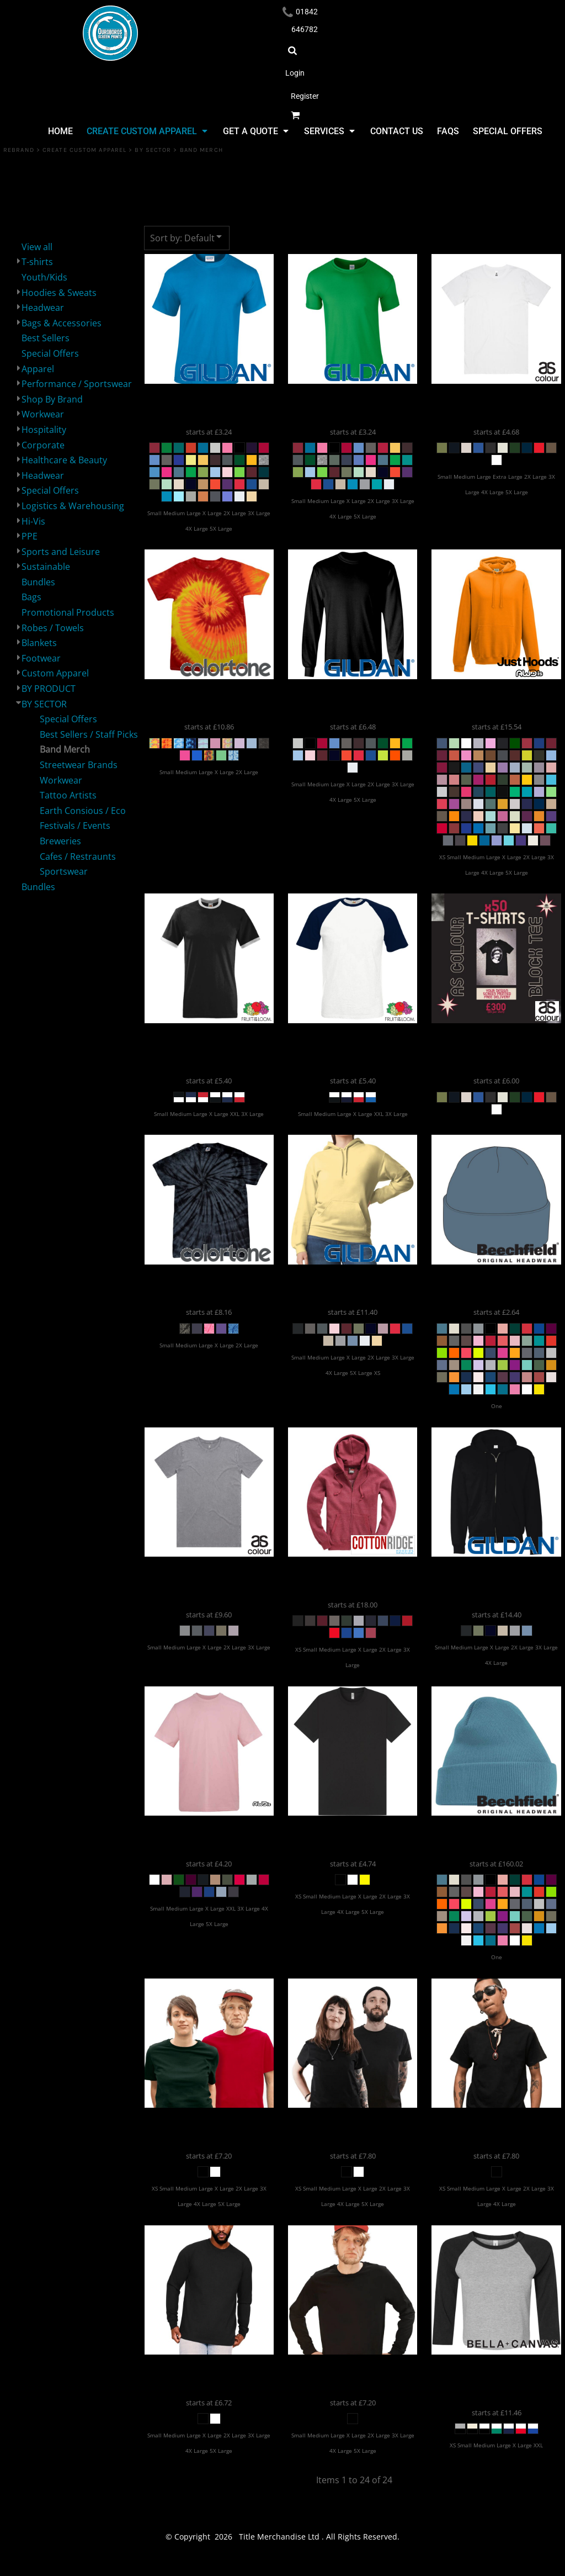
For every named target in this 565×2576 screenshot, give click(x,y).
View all (37, 247)
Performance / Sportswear (77, 384)
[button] (146, 131)
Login (295, 72)
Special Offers (50, 353)
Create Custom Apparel (84, 150)
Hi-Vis (33, 521)
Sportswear (64, 871)
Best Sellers (46, 338)
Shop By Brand (52, 399)
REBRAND (18, 150)
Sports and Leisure (61, 552)
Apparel (38, 369)
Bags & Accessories (62, 323)
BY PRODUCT (49, 689)
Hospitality (44, 430)
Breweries (60, 841)
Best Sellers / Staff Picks (89, 734)
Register (305, 96)
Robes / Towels (53, 628)
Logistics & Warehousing (73, 506)
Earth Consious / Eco (83, 811)
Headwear (43, 307)
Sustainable (46, 566)
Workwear (43, 414)
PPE (30, 536)
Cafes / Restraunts (78, 856)
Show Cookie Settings (282, 2565)
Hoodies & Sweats (59, 293)
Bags (31, 597)
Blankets (39, 643)
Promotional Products (68, 612)
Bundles (38, 582)
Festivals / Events (75, 825)
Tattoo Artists (68, 795)
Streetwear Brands (79, 765)
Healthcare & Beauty (64, 460)
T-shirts (37, 262)
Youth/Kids (44, 277)
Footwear (41, 658)
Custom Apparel (55, 673)
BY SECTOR (153, 150)
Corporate (43, 445)
